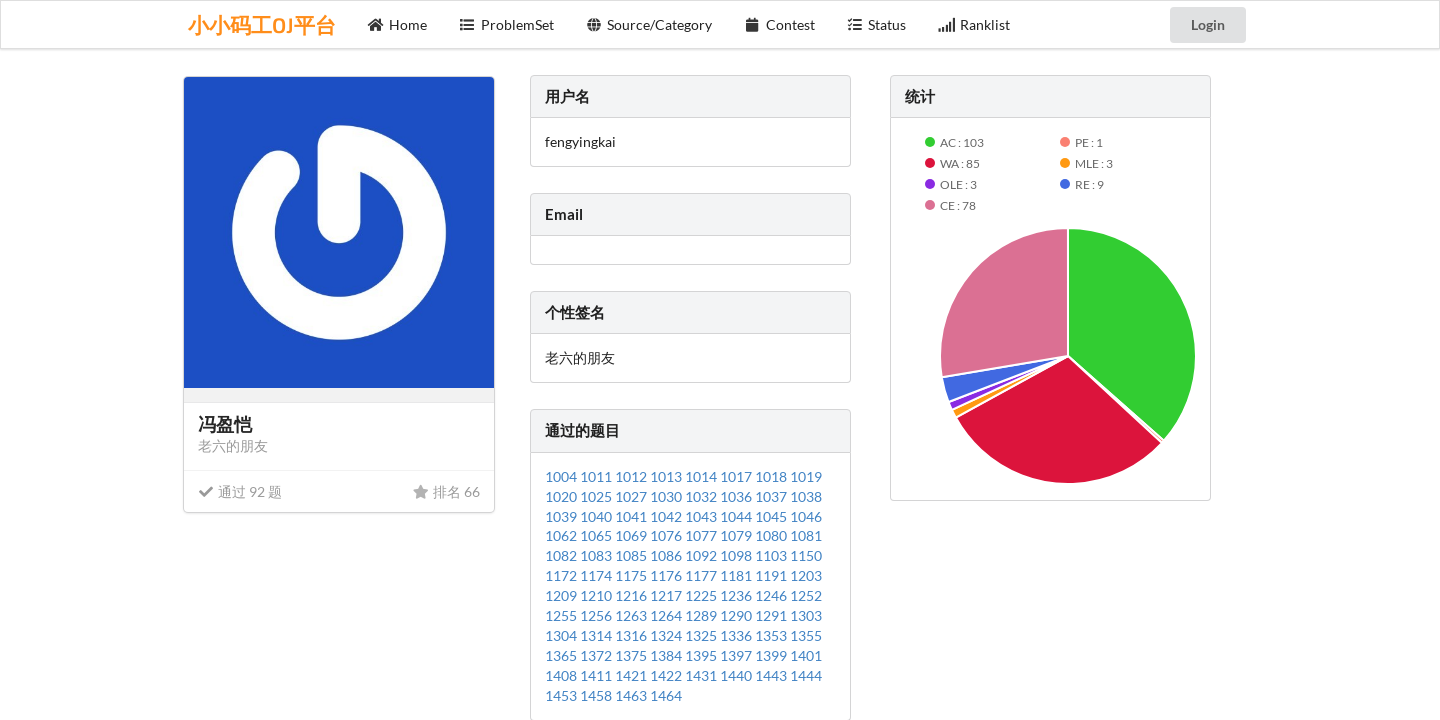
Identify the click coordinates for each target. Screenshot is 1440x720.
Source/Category (649, 24)
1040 (597, 516)
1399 (772, 655)
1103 (772, 555)
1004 (562, 476)
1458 (597, 695)
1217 (667, 595)
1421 (632, 675)
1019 (806, 476)
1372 (597, 655)
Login (1208, 24)
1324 (667, 635)
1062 (562, 535)
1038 (806, 496)
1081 (806, 535)
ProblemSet (506, 24)
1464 (666, 695)
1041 (632, 516)
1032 (702, 496)
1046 (806, 516)
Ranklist (974, 24)
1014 (702, 476)
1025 (597, 496)
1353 (772, 635)
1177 (702, 575)
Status (877, 24)
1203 (806, 575)
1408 (562, 675)
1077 (702, 535)
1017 (737, 476)
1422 (667, 675)
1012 (632, 476)
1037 (772, 496)
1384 (667, 655)
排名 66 (446, 491)
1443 (772, 675)
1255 (562, 615)
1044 (737, 516)
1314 (597, 635)
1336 (737, 635)
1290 (737, 615)
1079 (737, 535)
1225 (702, 595)
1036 (737, 496)
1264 (667, 615)
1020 (562, 496)
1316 (632, 635)
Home (398, 24)
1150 (806, 555)
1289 (702, 615)
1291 (772, 615)
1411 (597, 675)
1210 (597, 595)
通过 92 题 (240, 491)
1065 (597, 535)
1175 (632, 575)
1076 (667, 535)
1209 (562, 595)
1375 (632, 655)
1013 (667, 476)
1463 (632, 695)
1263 (632, 615)
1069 (632, 535)
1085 (632, 555)
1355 (806, 635)
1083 (597, 555)
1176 (667, 575)
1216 (632, 595)
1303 (806, 615)
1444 (806, 675)
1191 (772, 575)
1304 (562, 635)
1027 (632, 496)
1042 (667, 516)
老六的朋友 (233, 445)
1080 (772, 535)
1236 (737, 595)
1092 (702, 555)
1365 (562, 655)
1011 (597, 476)
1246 (772, 595)
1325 (702, 635)
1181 (737, 575)
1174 (597, 575)
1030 (667, 496)
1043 (702, 516)
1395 (702, 655)
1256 (597, 615)
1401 (806, 655)
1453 (562, 695)
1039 (562, 516)
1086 (667, 555)
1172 (562, 575)
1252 (806, 595)
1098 (737, 555)
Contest (779, 24)
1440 (737, 675)
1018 (772, 476)
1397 (737, 655)
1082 (562, 555)
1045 (772, 516)
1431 (702, 675)
